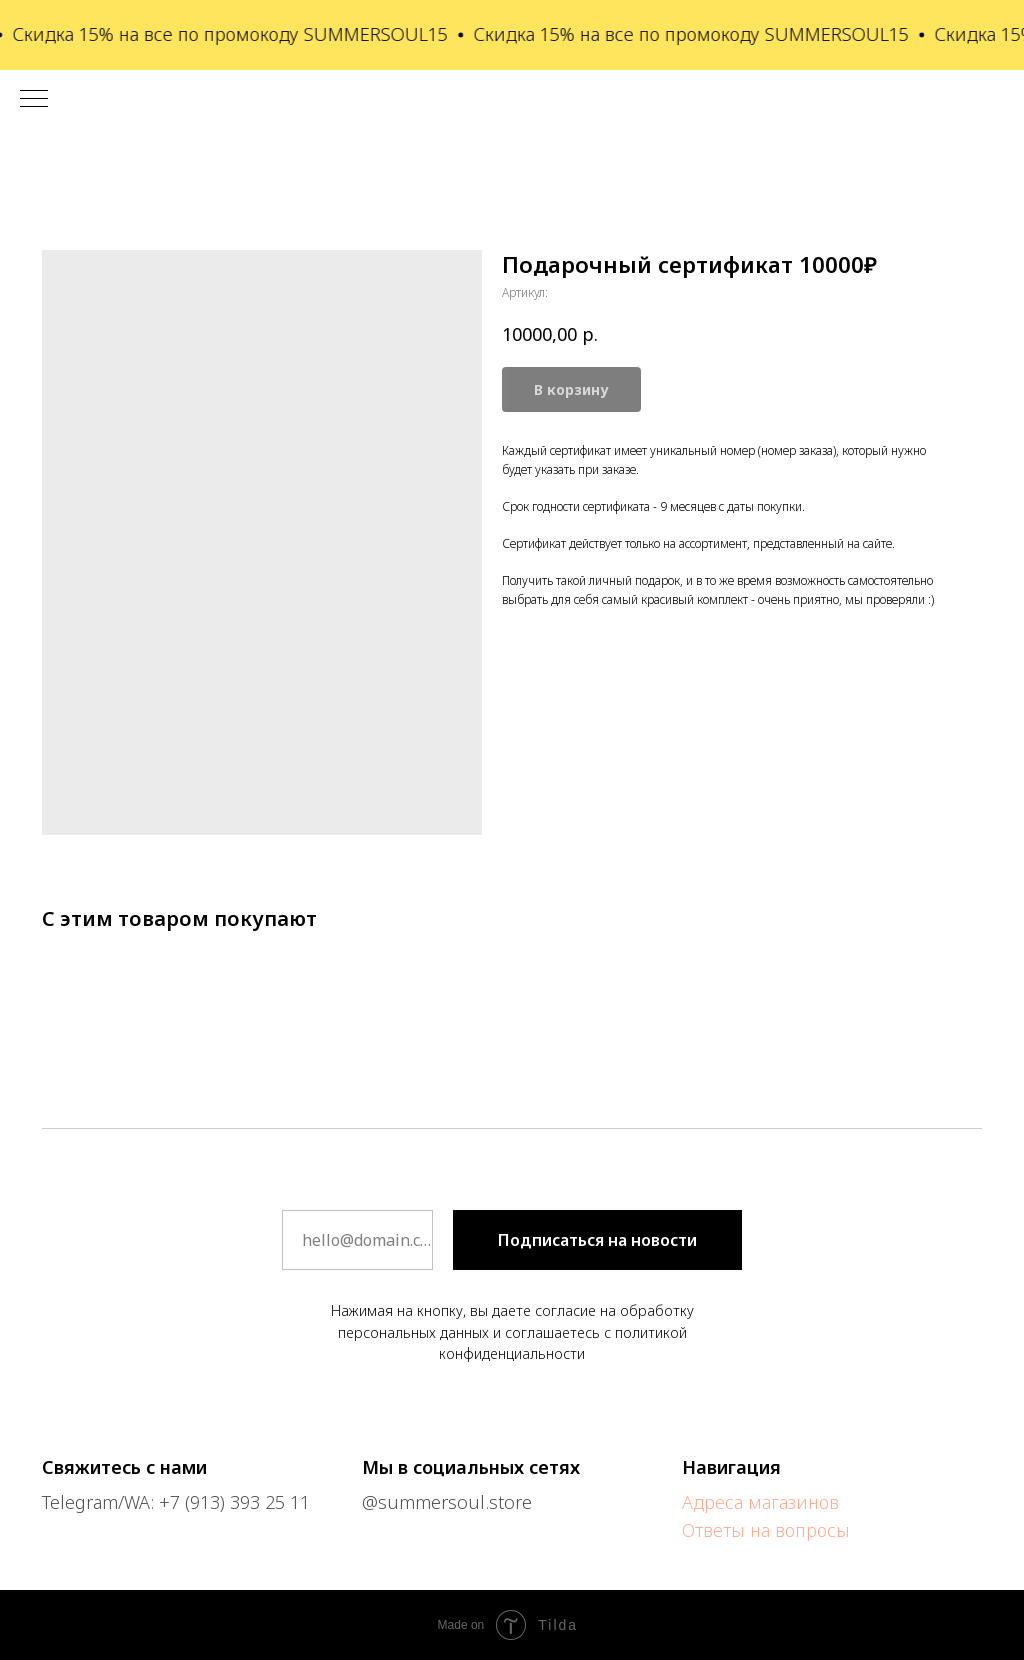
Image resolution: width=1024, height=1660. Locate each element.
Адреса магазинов (760, 1502)
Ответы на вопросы (766, 1530)
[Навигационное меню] (34, 100)
